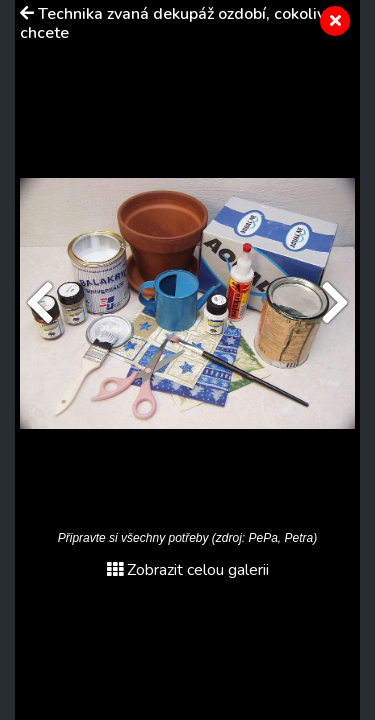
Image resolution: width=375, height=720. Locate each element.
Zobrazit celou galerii (188, 570)
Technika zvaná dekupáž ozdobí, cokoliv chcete (172, 23)
